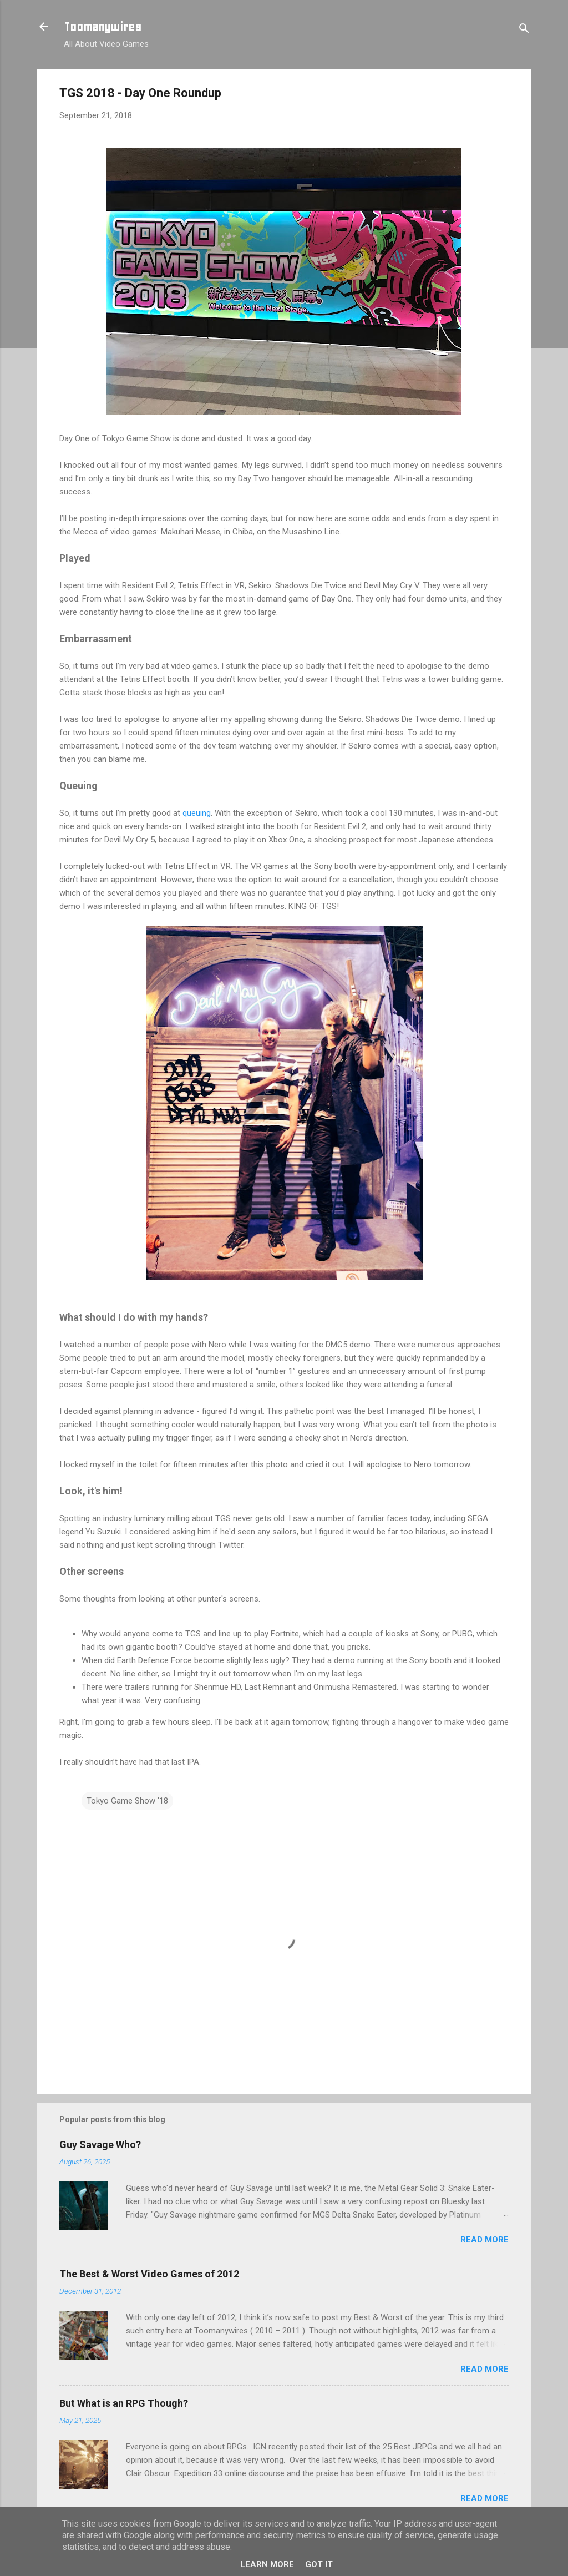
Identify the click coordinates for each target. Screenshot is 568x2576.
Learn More (267, 2564)
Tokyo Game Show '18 (127, 1801)
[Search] (524, 30)
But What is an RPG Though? (123, 2403)
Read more (484, 2240)
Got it (319, 2564)
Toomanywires (102, 26)
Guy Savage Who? (100, 2144)
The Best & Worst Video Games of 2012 (149, 2274)
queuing (196, 813)
